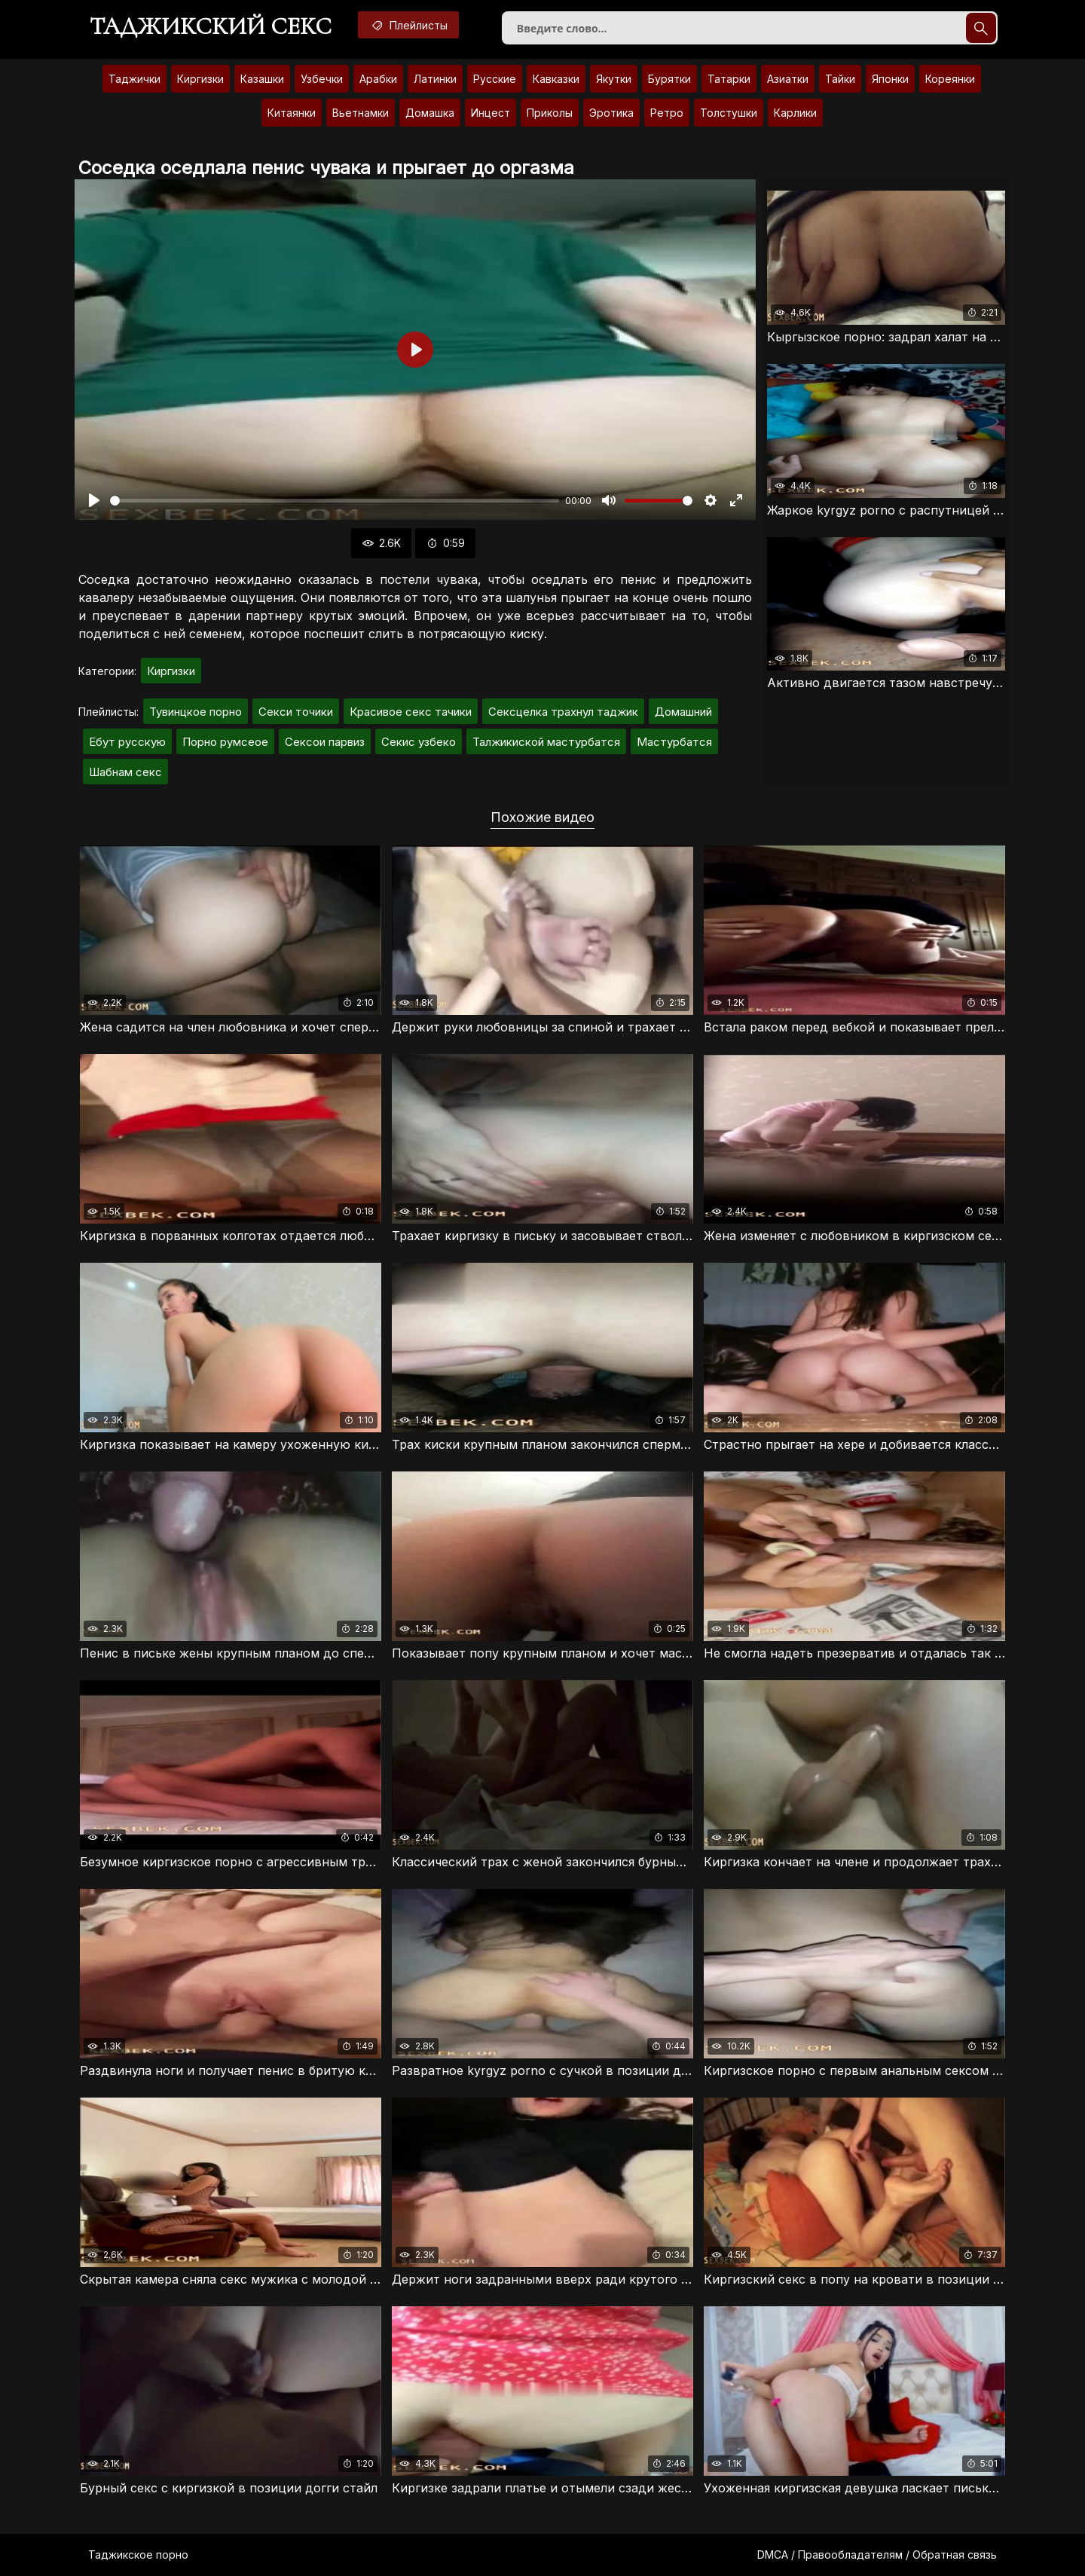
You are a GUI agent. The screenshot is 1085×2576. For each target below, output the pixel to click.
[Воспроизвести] (94, 500)
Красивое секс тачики (411, 711)
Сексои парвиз (325, 742)
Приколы (550, 112)
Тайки (840, 78)
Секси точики (295, 711)
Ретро (666, 112)
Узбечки (322, 78)
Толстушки (728, 112)
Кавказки (556, 78)
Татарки (729, 78)
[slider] (334, 501)
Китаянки (291, 112)
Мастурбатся (674, 742)
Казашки (262, 78)
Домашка (429, 112)
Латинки (435, 78)
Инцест (490, 112)
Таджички (134, 78)
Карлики (795, 112)
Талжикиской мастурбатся (546, 742)
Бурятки (669, 78)
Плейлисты (408, 24)
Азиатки (787, 78)
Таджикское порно (138, 2554)
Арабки (378, 78)
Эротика (611, 112)
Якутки (613, 78)
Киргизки (200, 78)
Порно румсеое (225, 742)
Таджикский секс (211, 26)
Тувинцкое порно (195, 711)
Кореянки (950, 78)
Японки (890, 78)
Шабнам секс (125, 772)
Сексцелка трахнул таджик (563, 711)
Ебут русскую (127, 742)
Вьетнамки (360, 112)
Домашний (683, 711)
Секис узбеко (418, 742)
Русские (494, 78)
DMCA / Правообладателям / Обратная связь (877, 2554)
